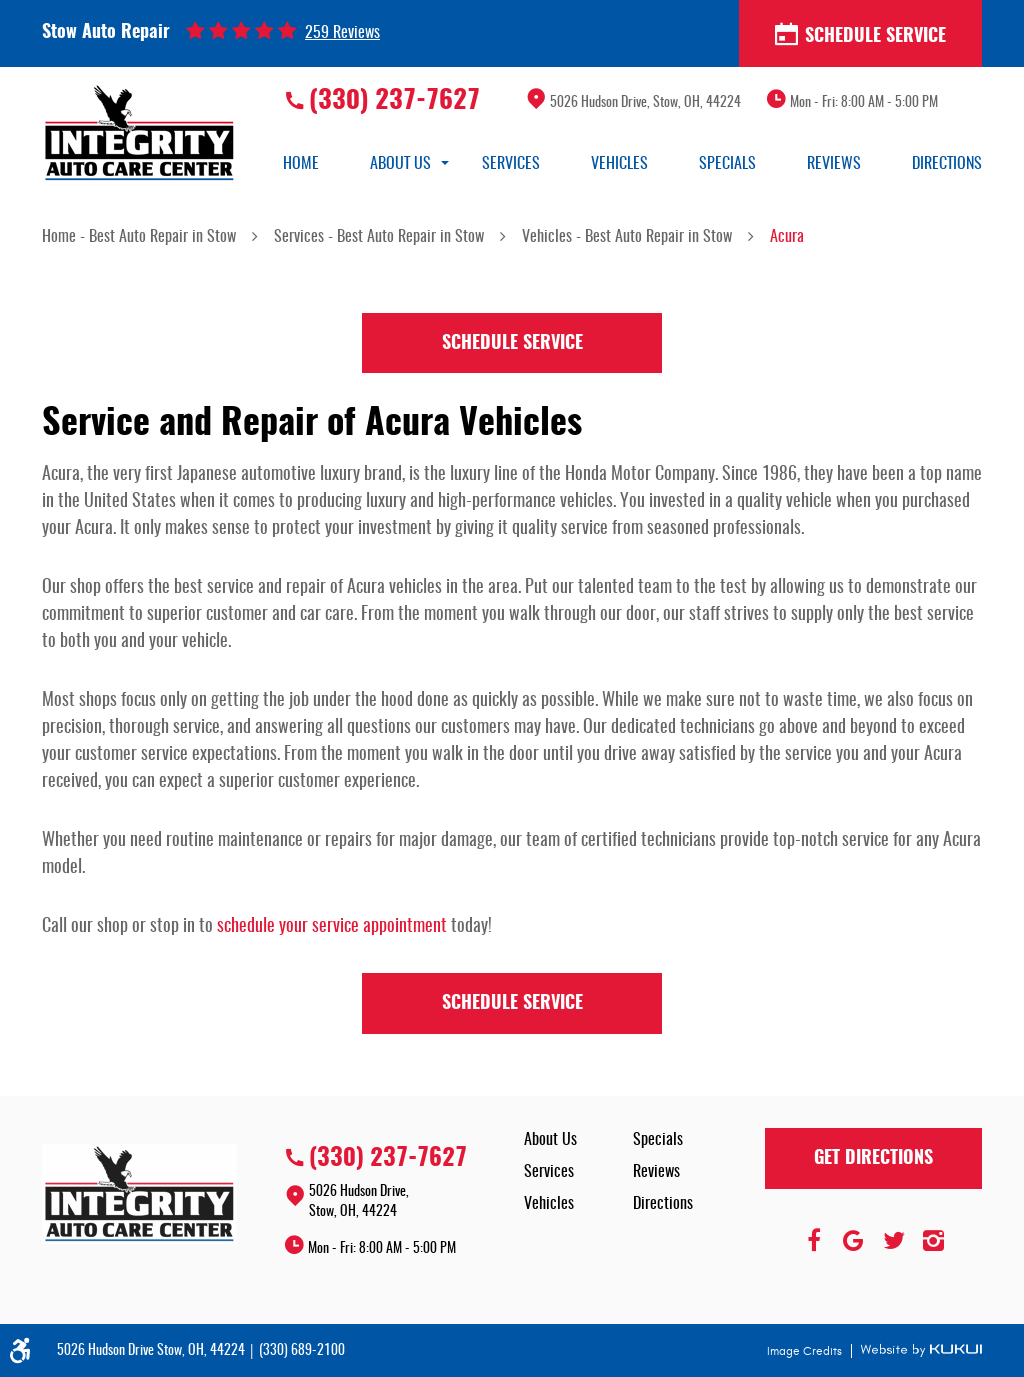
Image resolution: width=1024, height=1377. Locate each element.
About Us (400, 164)
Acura (787, 237)
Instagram (934, 1241)
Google (854, 1241)
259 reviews (342, 33)
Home (301, 164)
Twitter (894, 1241)
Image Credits (806, 1351)
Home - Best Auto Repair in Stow (139, 237)
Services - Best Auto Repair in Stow (379, 237)
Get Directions (873, 1159)
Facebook (814, 1241)
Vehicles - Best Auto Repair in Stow (627, 237)
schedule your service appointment (332, 927)
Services (511, 164)
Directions (947, 164)
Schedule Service (860, 35)
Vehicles (619, 164)
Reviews (834, 164)
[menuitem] (301, 164)
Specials (727, 164)
